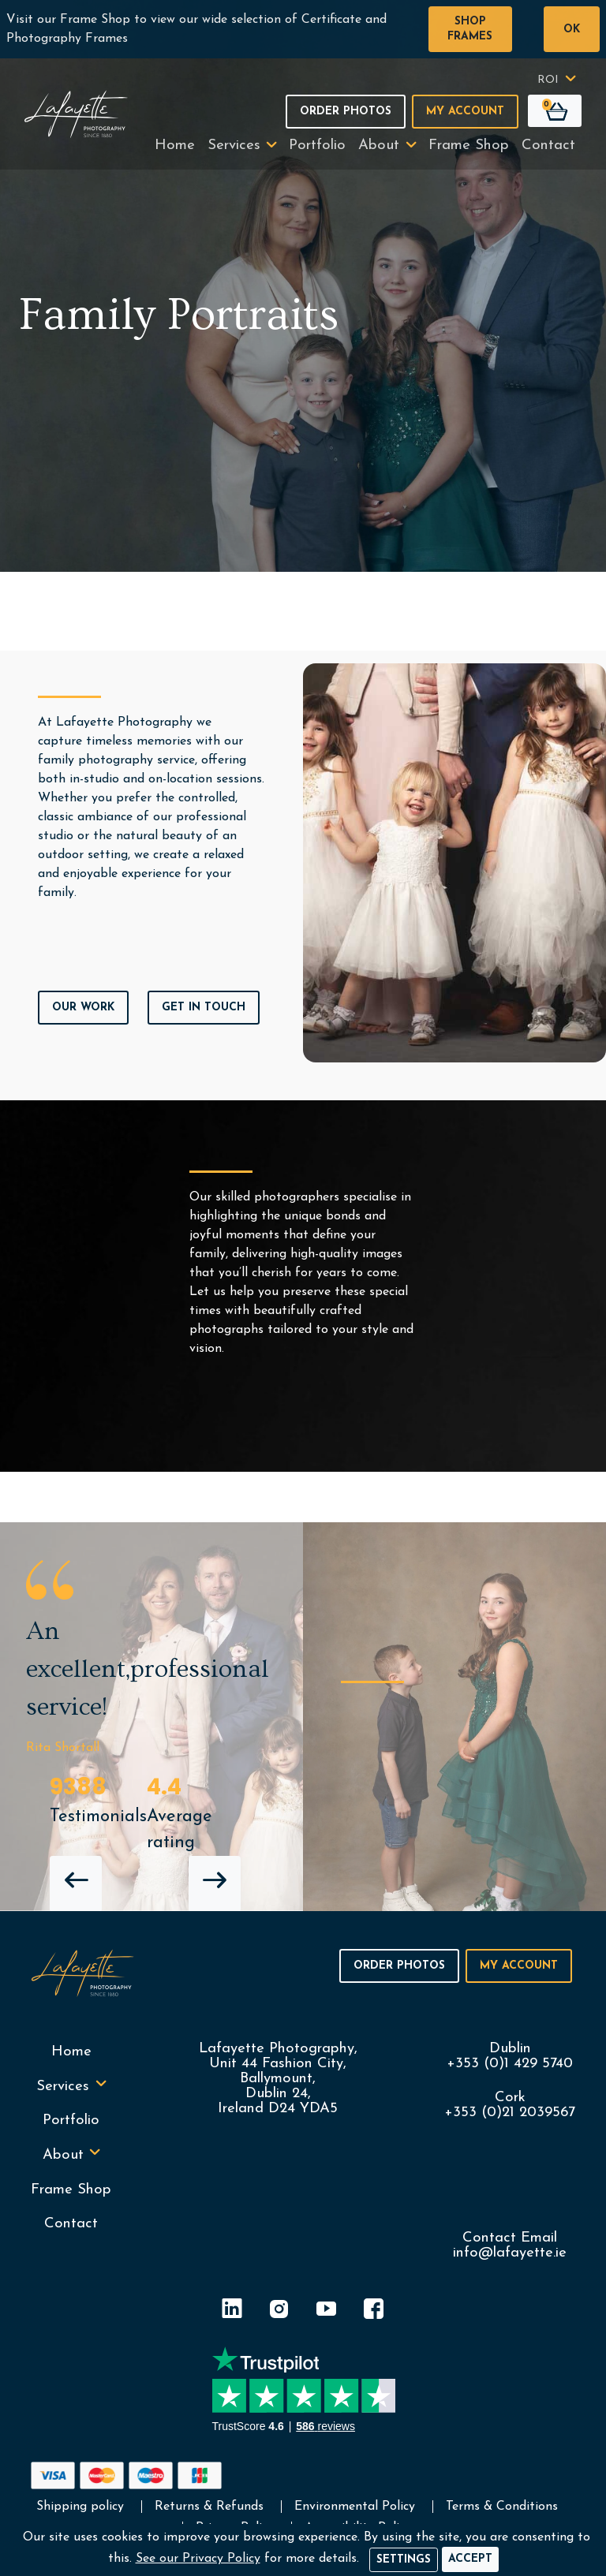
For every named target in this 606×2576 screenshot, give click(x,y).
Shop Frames (469, 29)
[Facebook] (374, 2311)
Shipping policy (80, 2506)
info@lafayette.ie (510, 2253)
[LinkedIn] (232, 2311)
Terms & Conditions (502, 2506)
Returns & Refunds (209, 2506)
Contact (548, 145)
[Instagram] (279, 2311)
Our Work (83, 1008)
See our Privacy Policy (198, 2558)
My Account (465, 112)
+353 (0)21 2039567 (509, 2112)
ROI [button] (548, 80)
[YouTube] (327, 2311)
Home (175, 145)
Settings (403, 2560)
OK (571, 29)
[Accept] (470, 2559)
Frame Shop (468, 145)
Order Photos (345, 112)
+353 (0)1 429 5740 (510, 2063)
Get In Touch (203, 1008)
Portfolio (317, 145)
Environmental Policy (354, 2506)
